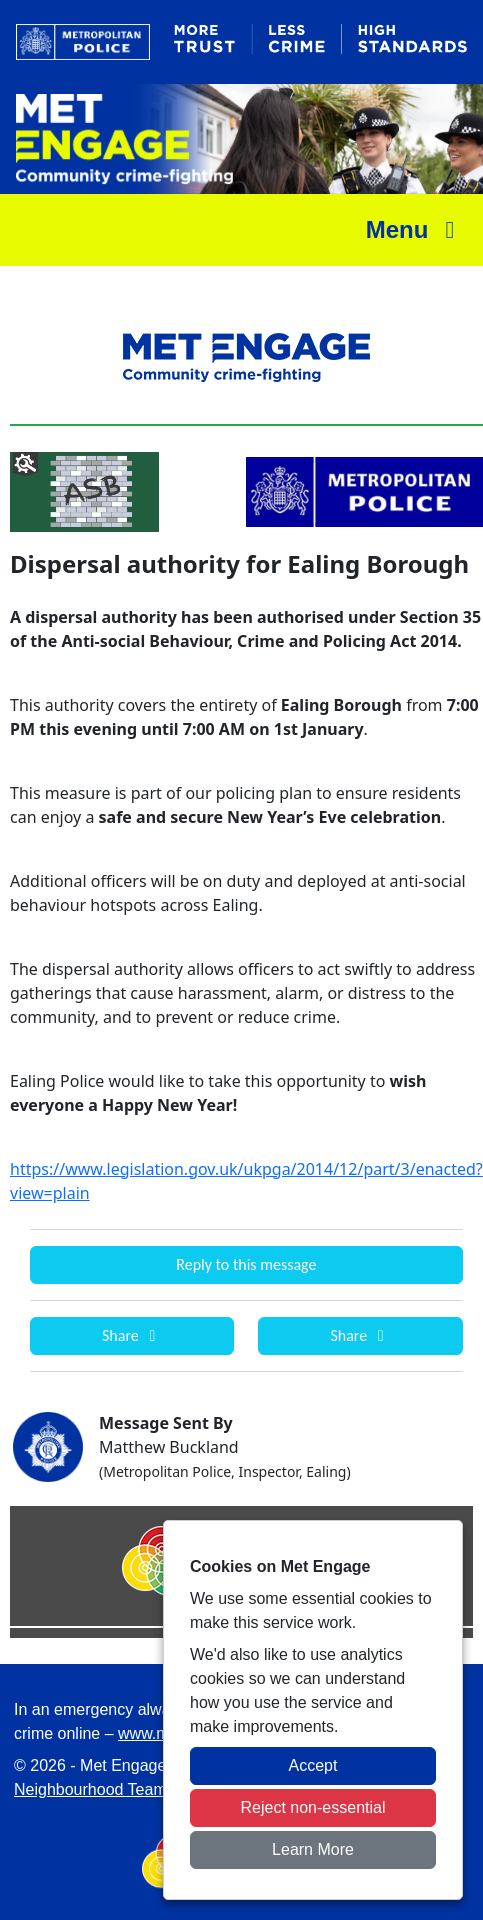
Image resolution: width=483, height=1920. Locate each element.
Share (132, 1335)
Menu (415, 229)
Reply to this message (246, 1264)
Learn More (313, 1849)
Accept (313, 1765)
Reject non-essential (313, 1807)
